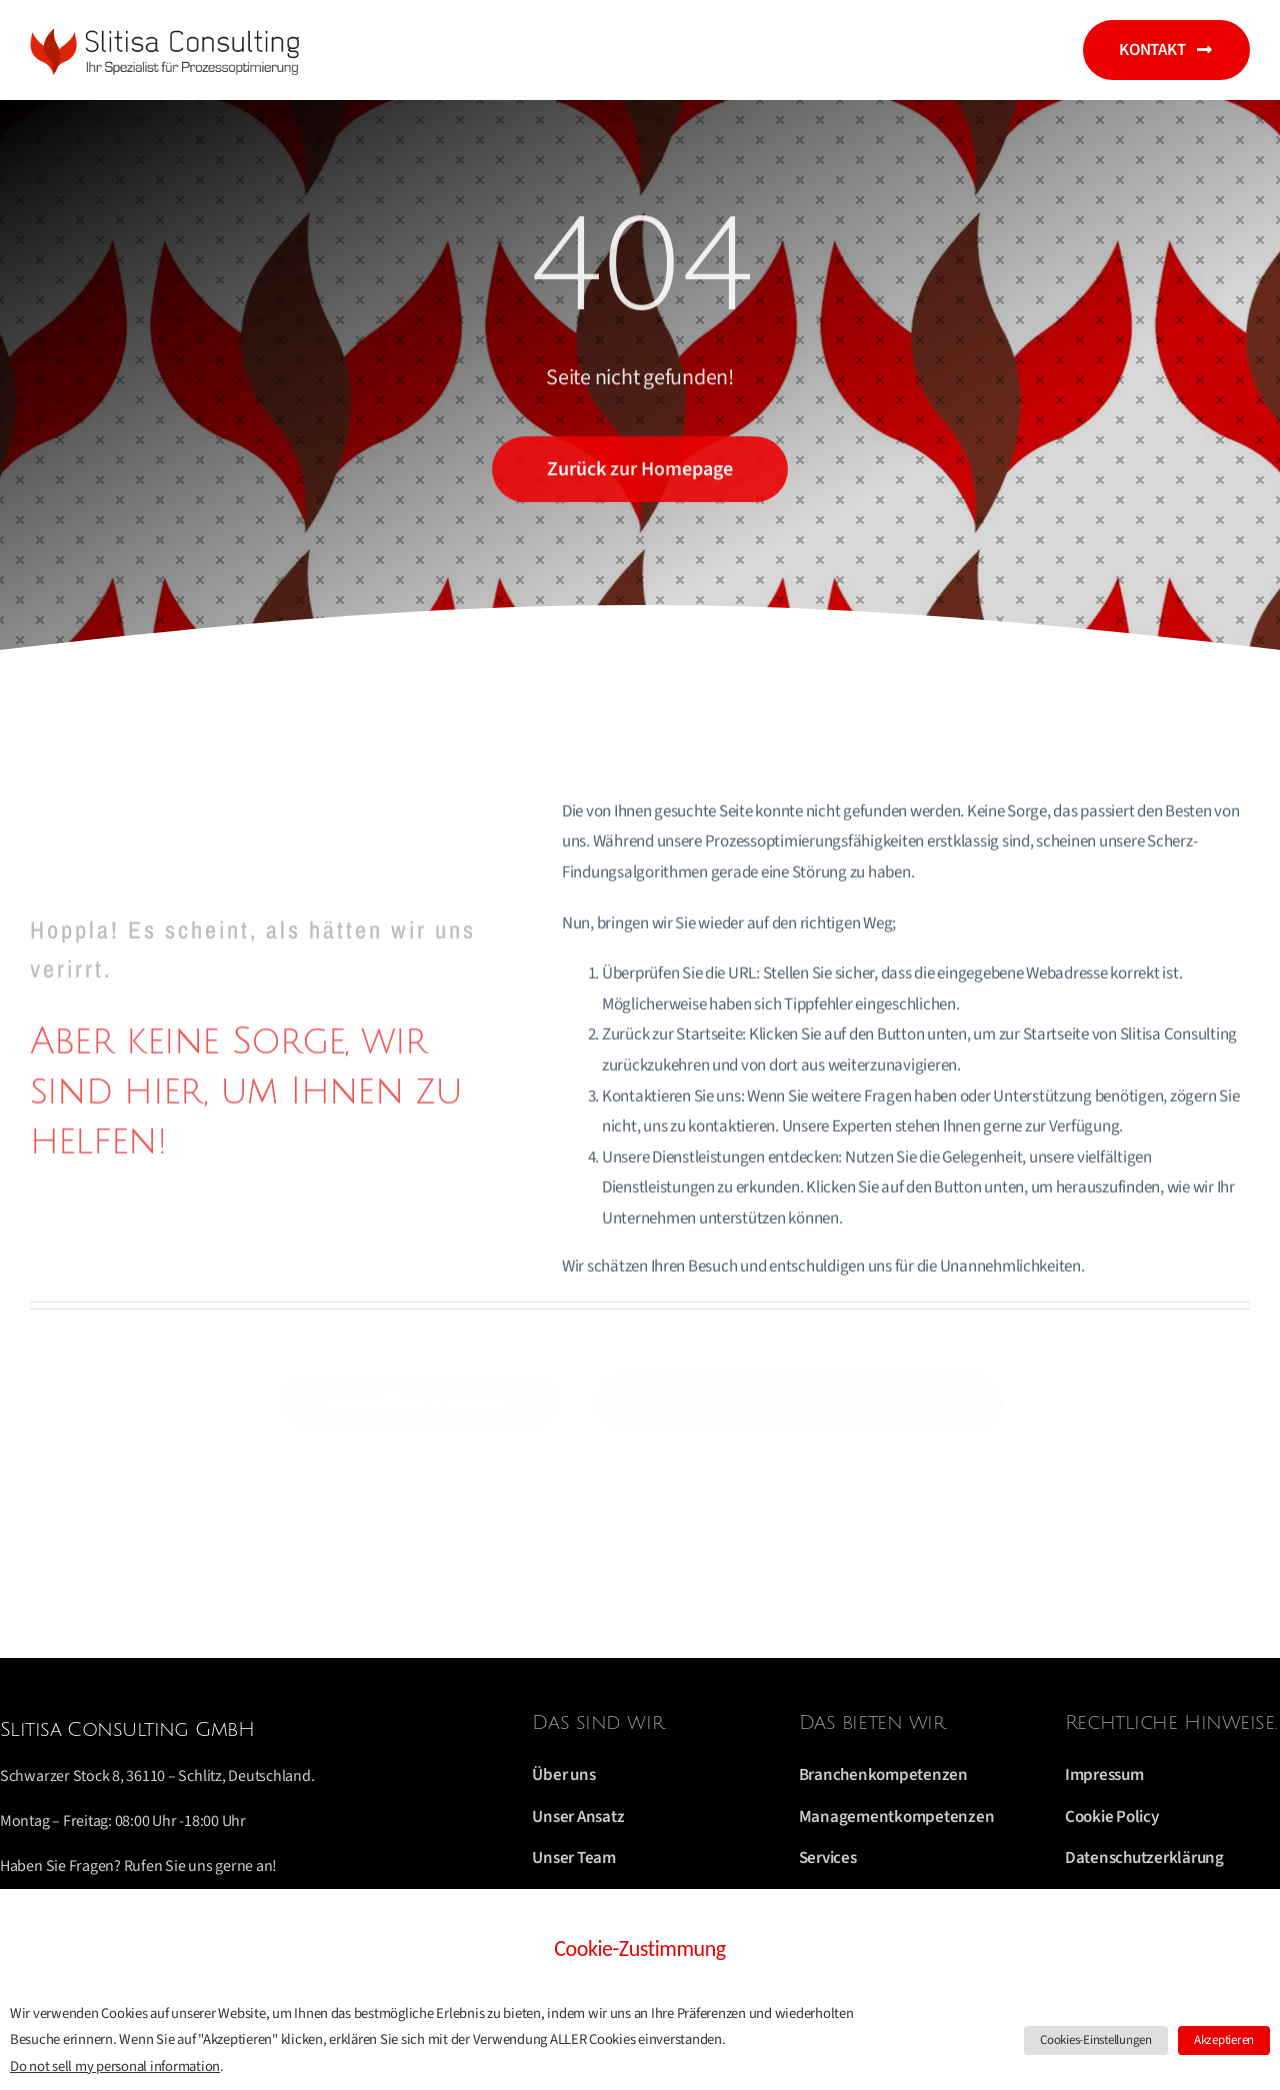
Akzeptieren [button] (1224, 2040)
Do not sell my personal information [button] (115, 2066)
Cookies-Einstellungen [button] (1096, 2040)
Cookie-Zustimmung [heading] (639, 1948)
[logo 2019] (170, 30)
